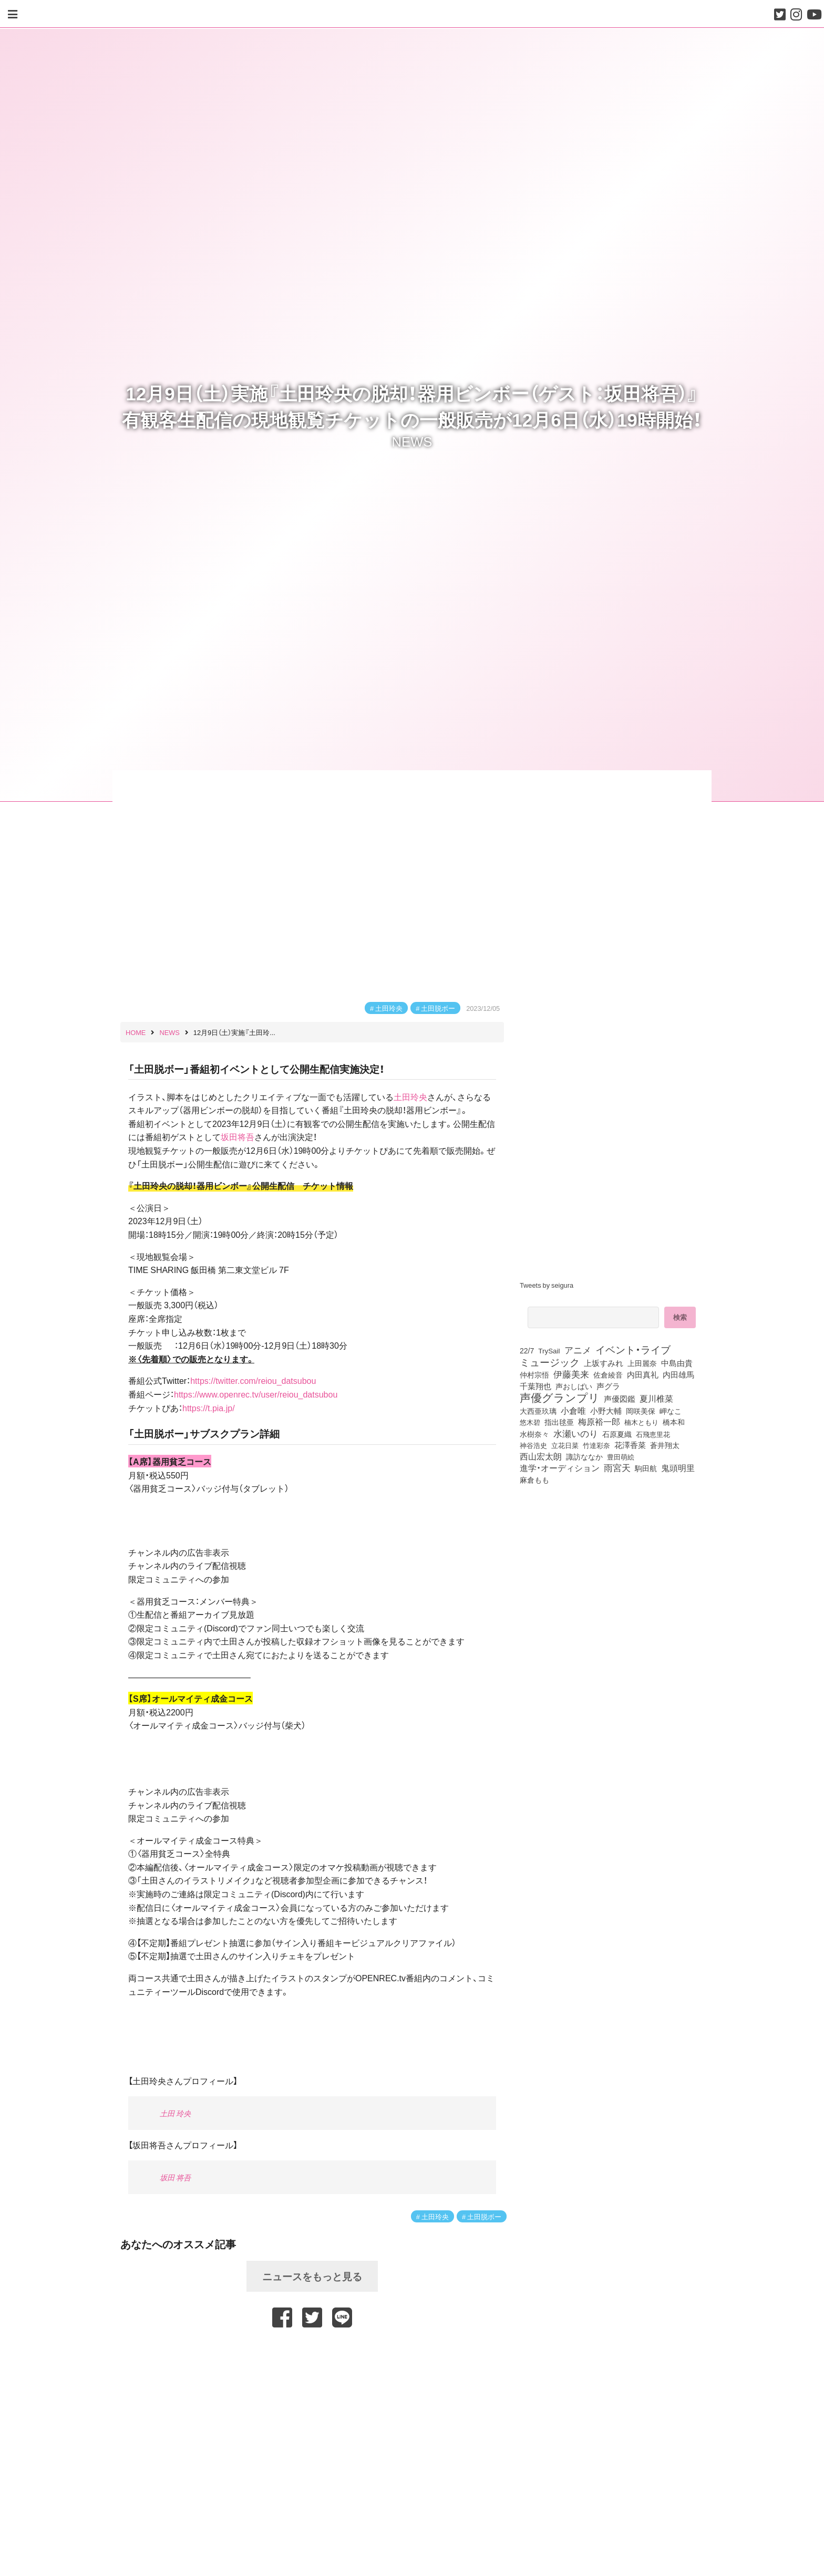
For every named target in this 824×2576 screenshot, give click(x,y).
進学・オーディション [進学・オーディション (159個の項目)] (560, 1468)
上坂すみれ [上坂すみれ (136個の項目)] (603, 1363)
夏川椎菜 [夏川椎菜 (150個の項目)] (656, 1398)
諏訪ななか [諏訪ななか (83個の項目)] (584, 1456)
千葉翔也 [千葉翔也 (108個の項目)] (535, 1386)
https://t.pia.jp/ (208, 1407)
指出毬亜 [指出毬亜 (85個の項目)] (559, 1421)
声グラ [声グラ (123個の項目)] (608, 1386)
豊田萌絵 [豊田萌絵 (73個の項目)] (620, 1457)
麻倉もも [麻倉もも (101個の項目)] (534, 1479)
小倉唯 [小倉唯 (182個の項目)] (573, 1410)
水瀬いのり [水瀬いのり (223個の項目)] (575, 1433)
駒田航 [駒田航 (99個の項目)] (646, 1468)
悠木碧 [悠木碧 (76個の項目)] (530, 1421)
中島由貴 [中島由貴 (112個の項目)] (677, 1363)
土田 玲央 (175, 2113)
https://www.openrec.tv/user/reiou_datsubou (255, 1394)
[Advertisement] (312, 2353)
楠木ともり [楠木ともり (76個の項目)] (641, 1421)
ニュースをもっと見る (312, 2276)
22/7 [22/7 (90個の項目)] (527, 1350)
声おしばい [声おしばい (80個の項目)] (573, 1386)
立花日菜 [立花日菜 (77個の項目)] (565, 1445)
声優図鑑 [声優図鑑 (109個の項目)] (619, 1398)
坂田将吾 (237, 1136)
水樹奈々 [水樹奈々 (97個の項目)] (534, 1434)
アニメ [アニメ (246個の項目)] (577, 1349)
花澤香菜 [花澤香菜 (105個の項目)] (630, 1445)
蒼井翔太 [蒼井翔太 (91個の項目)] (664, 1445)
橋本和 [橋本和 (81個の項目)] (674, 1421)
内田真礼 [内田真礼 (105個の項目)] (642, 1374)
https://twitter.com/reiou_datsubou (253, 1380)
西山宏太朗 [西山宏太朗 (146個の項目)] (541, 1456)
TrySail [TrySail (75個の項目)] (549, 1350)
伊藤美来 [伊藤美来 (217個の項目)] (571, 1374)
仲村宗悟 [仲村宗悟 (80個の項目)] (534, 1374)
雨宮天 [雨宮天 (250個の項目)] (617, 1467)
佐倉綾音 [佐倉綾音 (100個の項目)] (608, 1374)
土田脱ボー (438, 1008)
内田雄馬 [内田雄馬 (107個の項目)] (678, 1374)
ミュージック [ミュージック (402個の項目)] (550, 1362)
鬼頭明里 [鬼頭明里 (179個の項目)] (678, 1467)
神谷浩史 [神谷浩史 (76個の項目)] (533, 1445)
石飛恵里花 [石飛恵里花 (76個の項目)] (653, 1434)
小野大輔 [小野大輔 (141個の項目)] (606, 1410)
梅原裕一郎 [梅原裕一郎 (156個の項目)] (599, 1421)
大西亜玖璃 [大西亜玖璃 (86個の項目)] (538, 1410)
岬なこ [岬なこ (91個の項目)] (671, 1410)
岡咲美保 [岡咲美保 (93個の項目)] (640, 1411)
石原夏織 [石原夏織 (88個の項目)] (617, 1434)
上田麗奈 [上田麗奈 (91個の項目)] (642, 1363)
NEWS (412, 441)
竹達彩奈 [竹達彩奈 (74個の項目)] (596, 1445)
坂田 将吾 (175, 2177)
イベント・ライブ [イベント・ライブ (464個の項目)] (633, 1349)
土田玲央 (389, 1008)
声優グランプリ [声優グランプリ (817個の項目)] (560, 1397)
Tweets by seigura (546, 1285)
